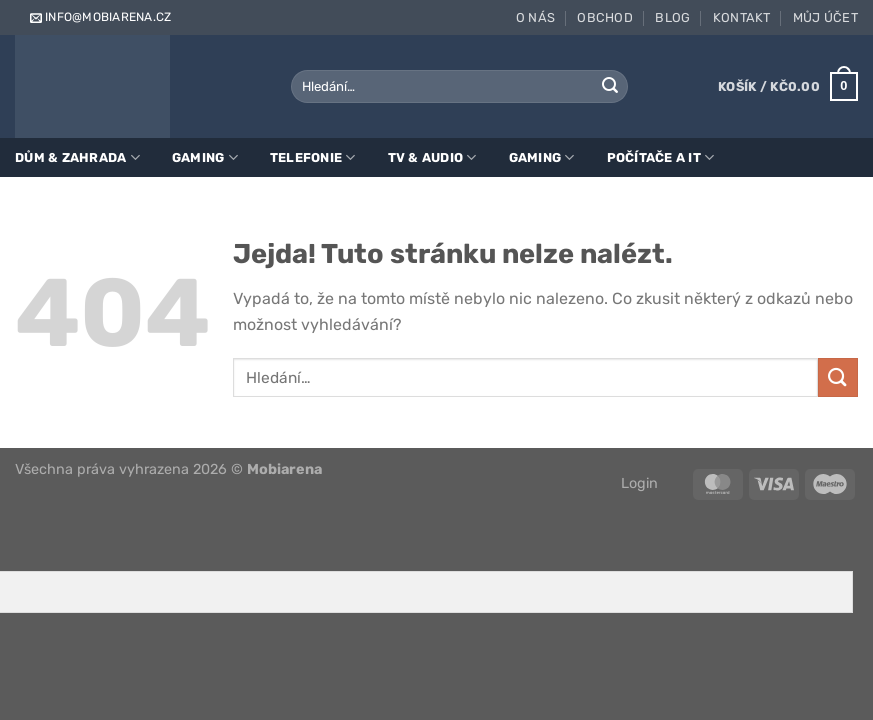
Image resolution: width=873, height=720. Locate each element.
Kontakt (742, 17)
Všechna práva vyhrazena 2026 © (168, 469)
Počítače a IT (661, 157)
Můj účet (825, 17)
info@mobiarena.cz (99, 17)
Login (639, 483)
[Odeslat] (610, 87)
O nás (535, 17)
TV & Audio (432, 157)
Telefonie (313, 157)
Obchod (605, 17)
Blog (672, 17)
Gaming (205, 157)
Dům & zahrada (77, 157)
